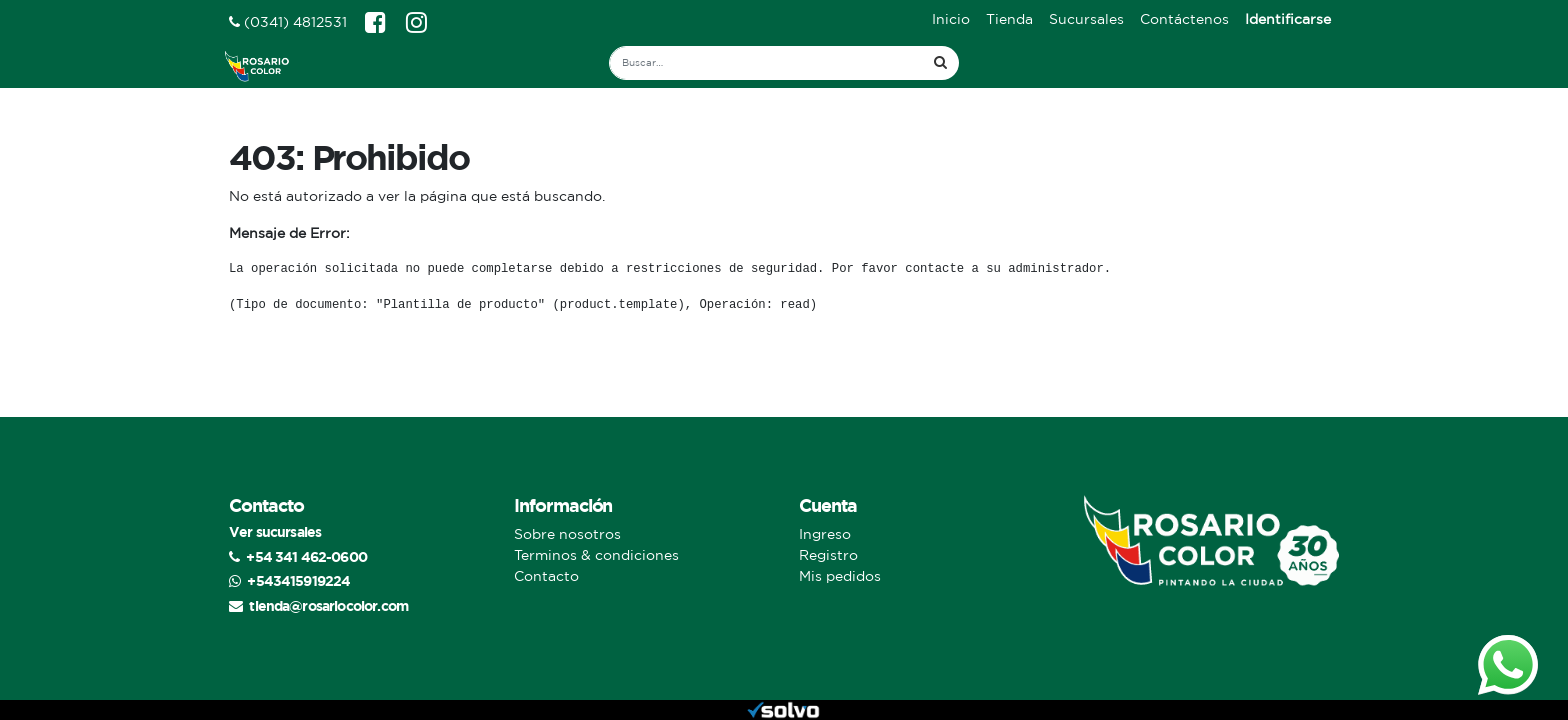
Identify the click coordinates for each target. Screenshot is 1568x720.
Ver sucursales (275, 531)
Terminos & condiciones (596, 555)
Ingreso (825, 534)
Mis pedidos (840, 576)
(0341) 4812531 (288, 22)
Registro (828, 555)
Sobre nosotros (567, 534)
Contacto (546, 576)
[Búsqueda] (940, 63)
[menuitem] (951, 19)
